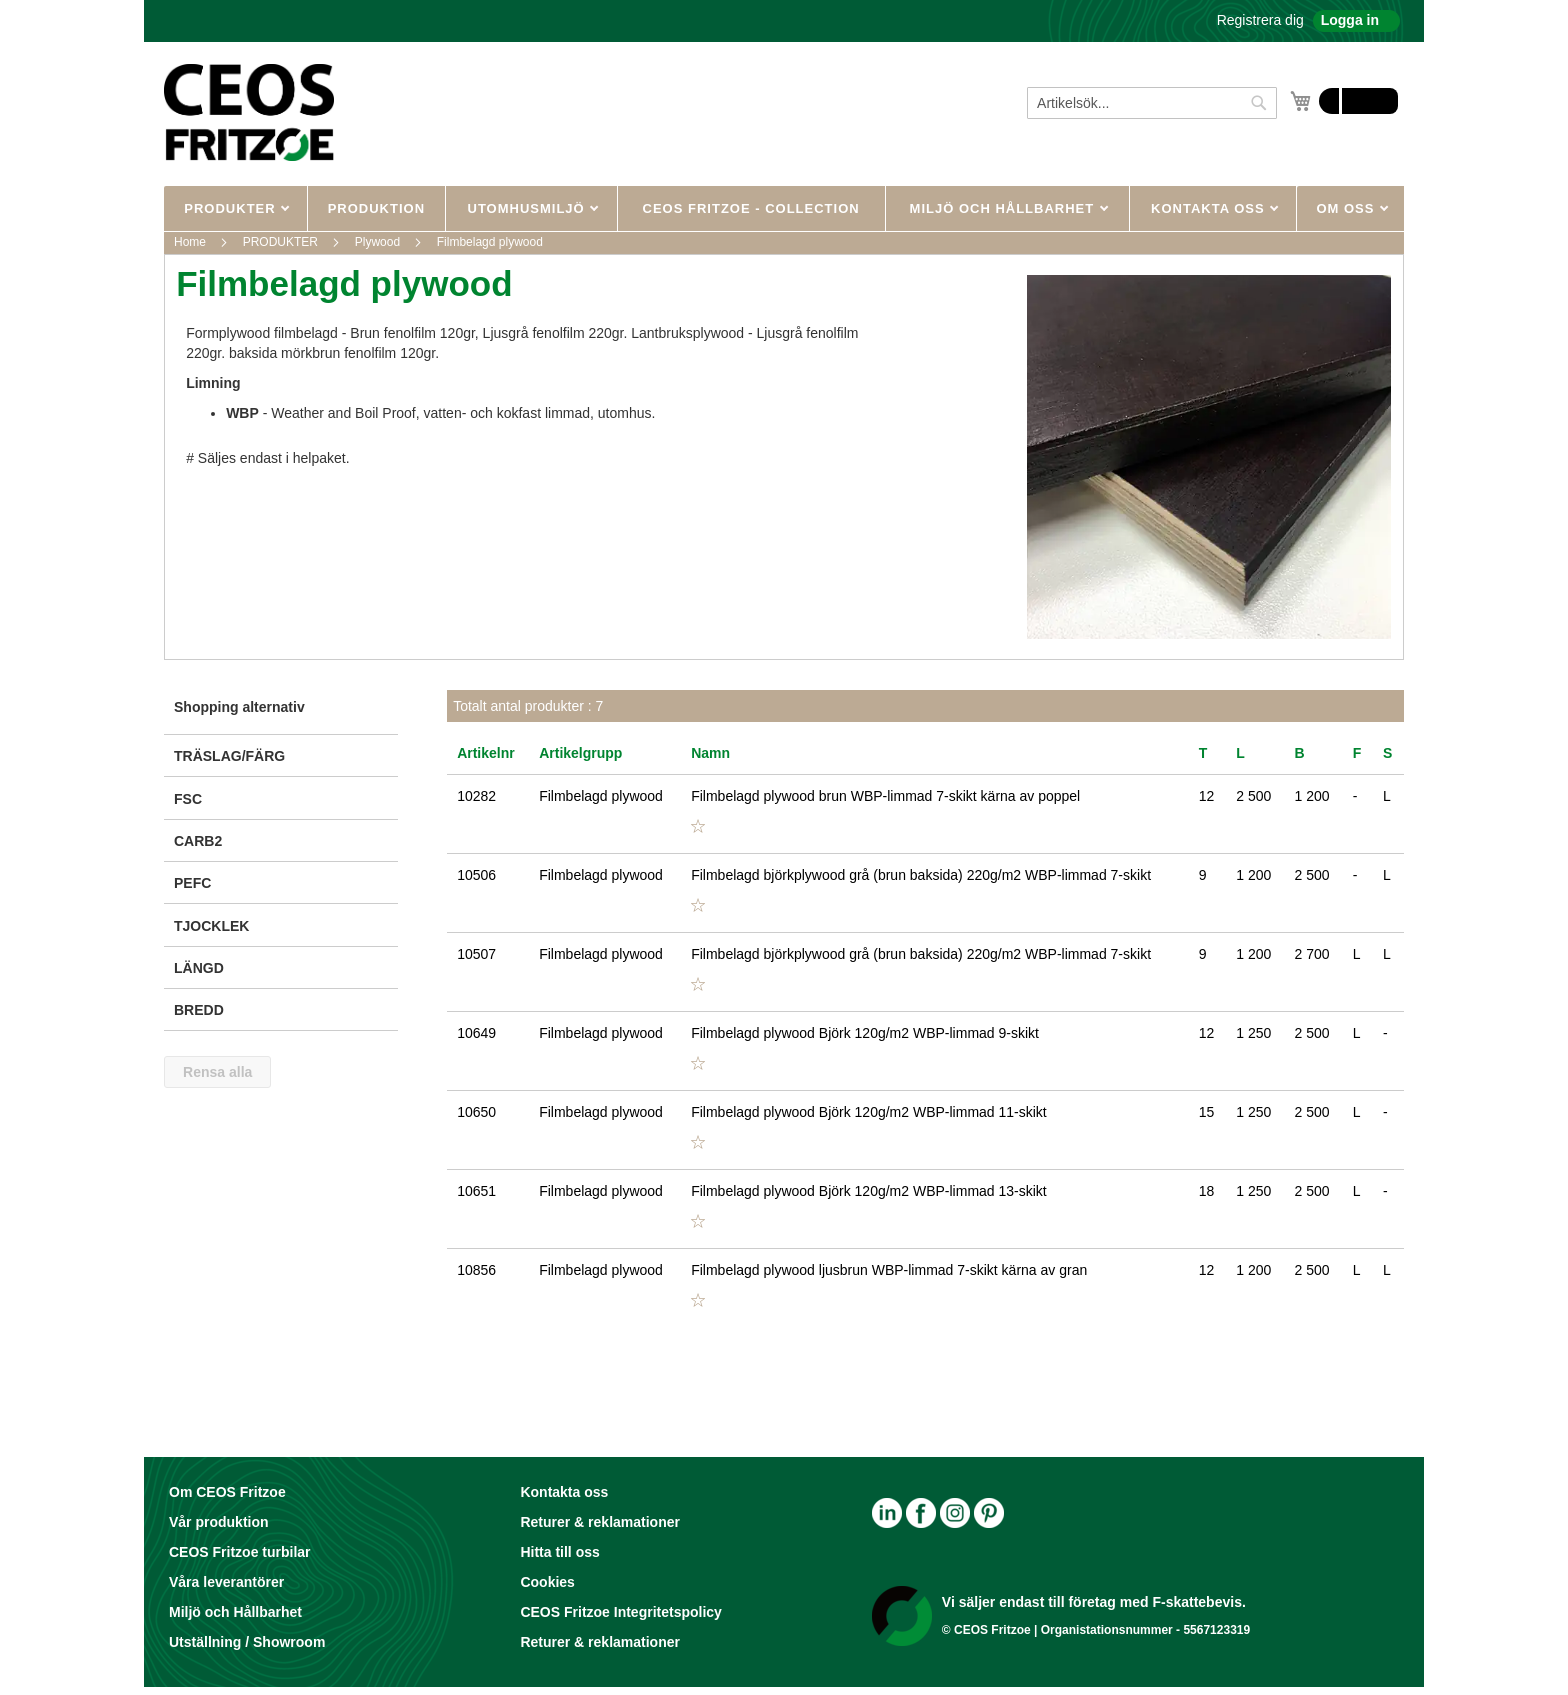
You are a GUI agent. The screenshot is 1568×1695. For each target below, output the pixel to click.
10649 (476, 1033)
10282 (476, 796)
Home (191, 242)
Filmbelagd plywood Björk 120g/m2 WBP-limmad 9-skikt (865, 1033)
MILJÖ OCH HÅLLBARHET (1004, 208)
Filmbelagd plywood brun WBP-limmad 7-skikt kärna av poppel (885, 796)
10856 (476, 1270)
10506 (476, 875)
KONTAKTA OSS (1210, 208)
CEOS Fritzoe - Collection (751, 208)
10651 (476, 1191)
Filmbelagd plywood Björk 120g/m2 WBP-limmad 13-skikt (869, 1191)
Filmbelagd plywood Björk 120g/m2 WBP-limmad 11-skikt (869, 1112)
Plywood (379, 242)
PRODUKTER (232, 208)
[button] (698, 827)
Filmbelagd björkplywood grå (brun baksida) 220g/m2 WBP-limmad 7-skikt (921, 875)
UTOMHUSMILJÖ (529, 208)
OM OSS (1347, 208)
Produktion (376, 208)
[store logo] (249, 112)
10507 (476, 954)
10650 (476, 1112)
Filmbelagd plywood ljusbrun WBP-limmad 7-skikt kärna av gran (889, 1270)
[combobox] (1152, 103)
